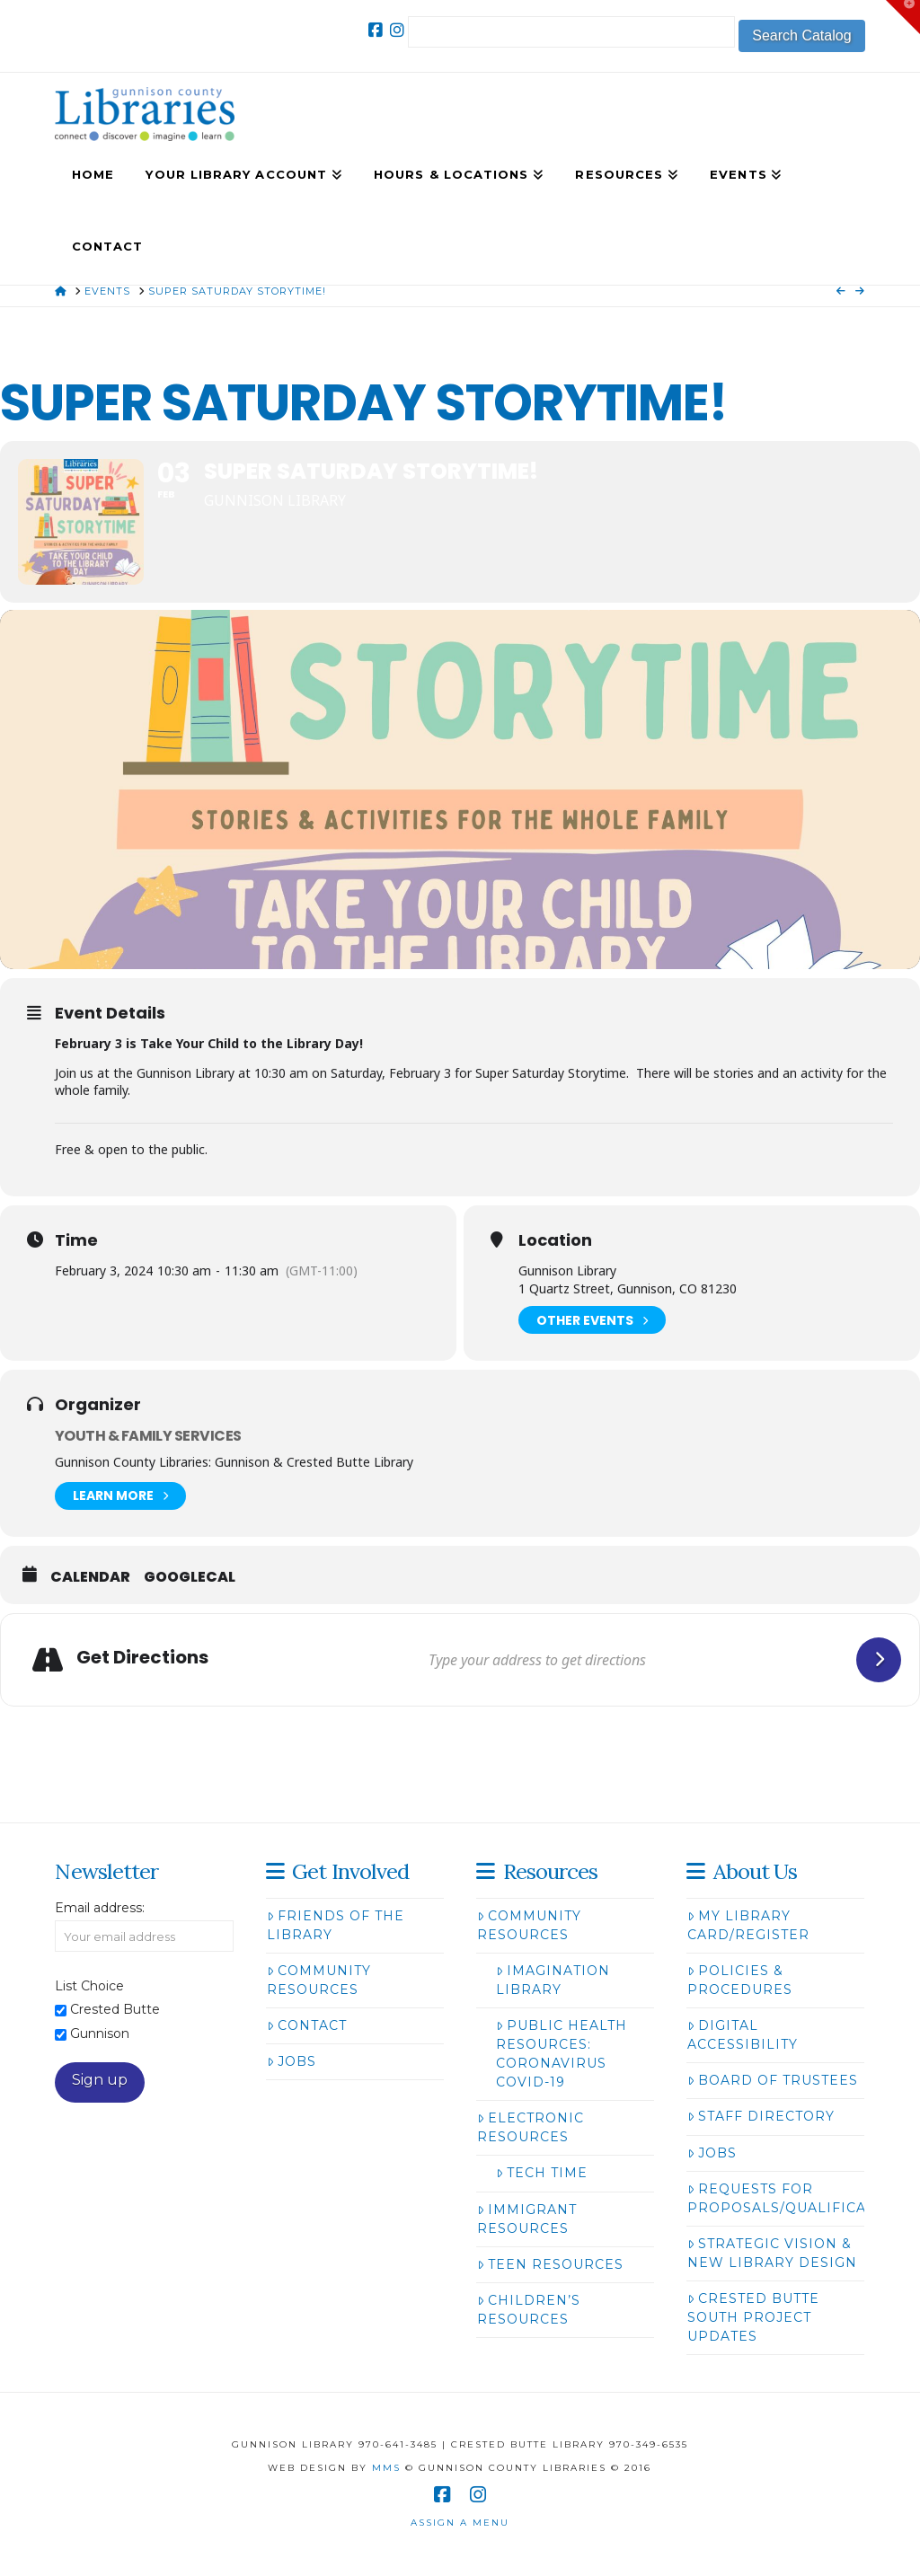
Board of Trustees (772, 2080)
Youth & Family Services (148, 1435)
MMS (386, 2468)
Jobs (291, 2061)
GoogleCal (189, 1577)
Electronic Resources (530, 2127)
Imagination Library (553, 1980)
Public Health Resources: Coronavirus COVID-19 (561, 2053)
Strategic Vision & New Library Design (772, 2253)
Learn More (120, 1496)
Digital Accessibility (742, 2034)
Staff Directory (761, 2116)
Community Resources (319, 1980)
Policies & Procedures (739, 1980)
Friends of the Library (335, 1925)
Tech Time (542, 2173)
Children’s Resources (528, 2309)
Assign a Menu (460, 2522)
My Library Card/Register (748, 1925)
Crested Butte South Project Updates (753, 2317)
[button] (903, 17)
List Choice (89, 1986)
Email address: (100, 1908)
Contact (307, 2025)
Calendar (90, 1577)
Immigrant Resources (527, 2218)
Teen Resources (550, 2264)
